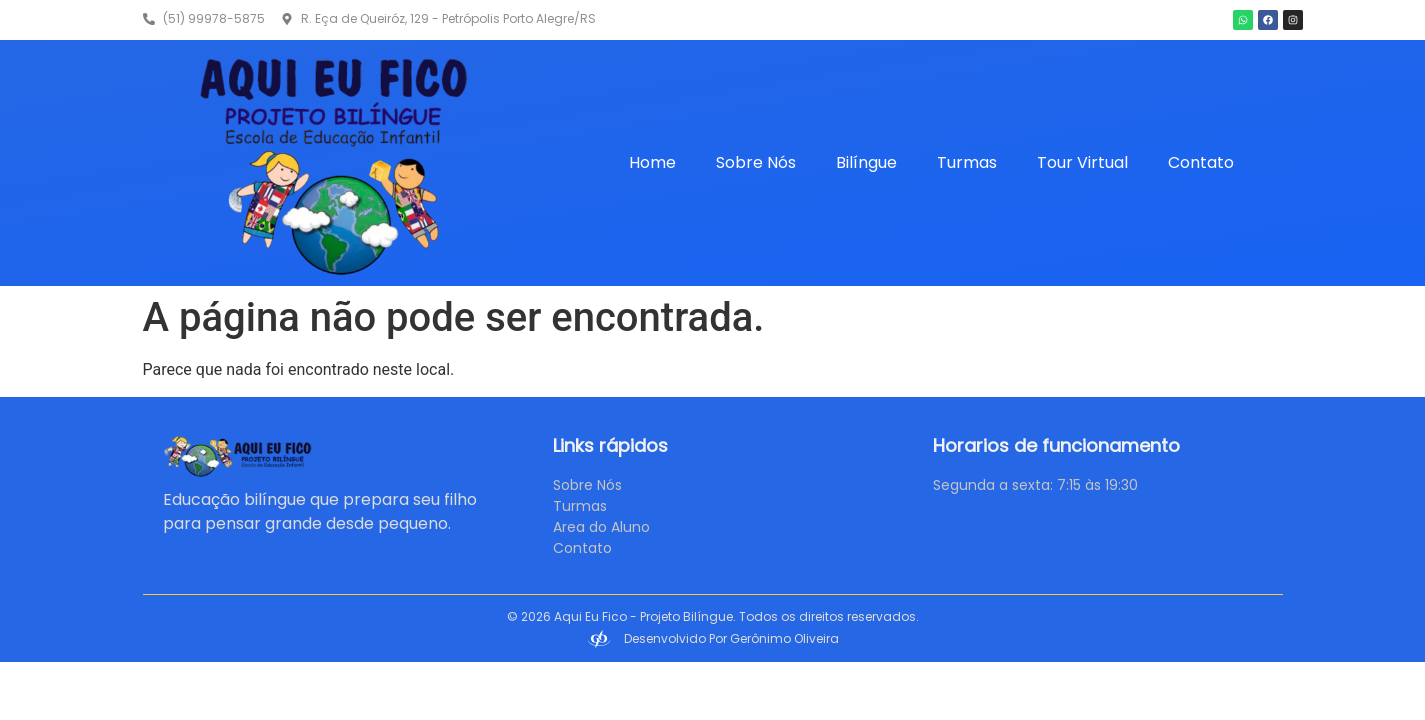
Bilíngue (866, 162)
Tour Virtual (1082, 162)
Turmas (967, 162)
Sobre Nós (756, 162)
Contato (1201, 162)
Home (652, 162)
